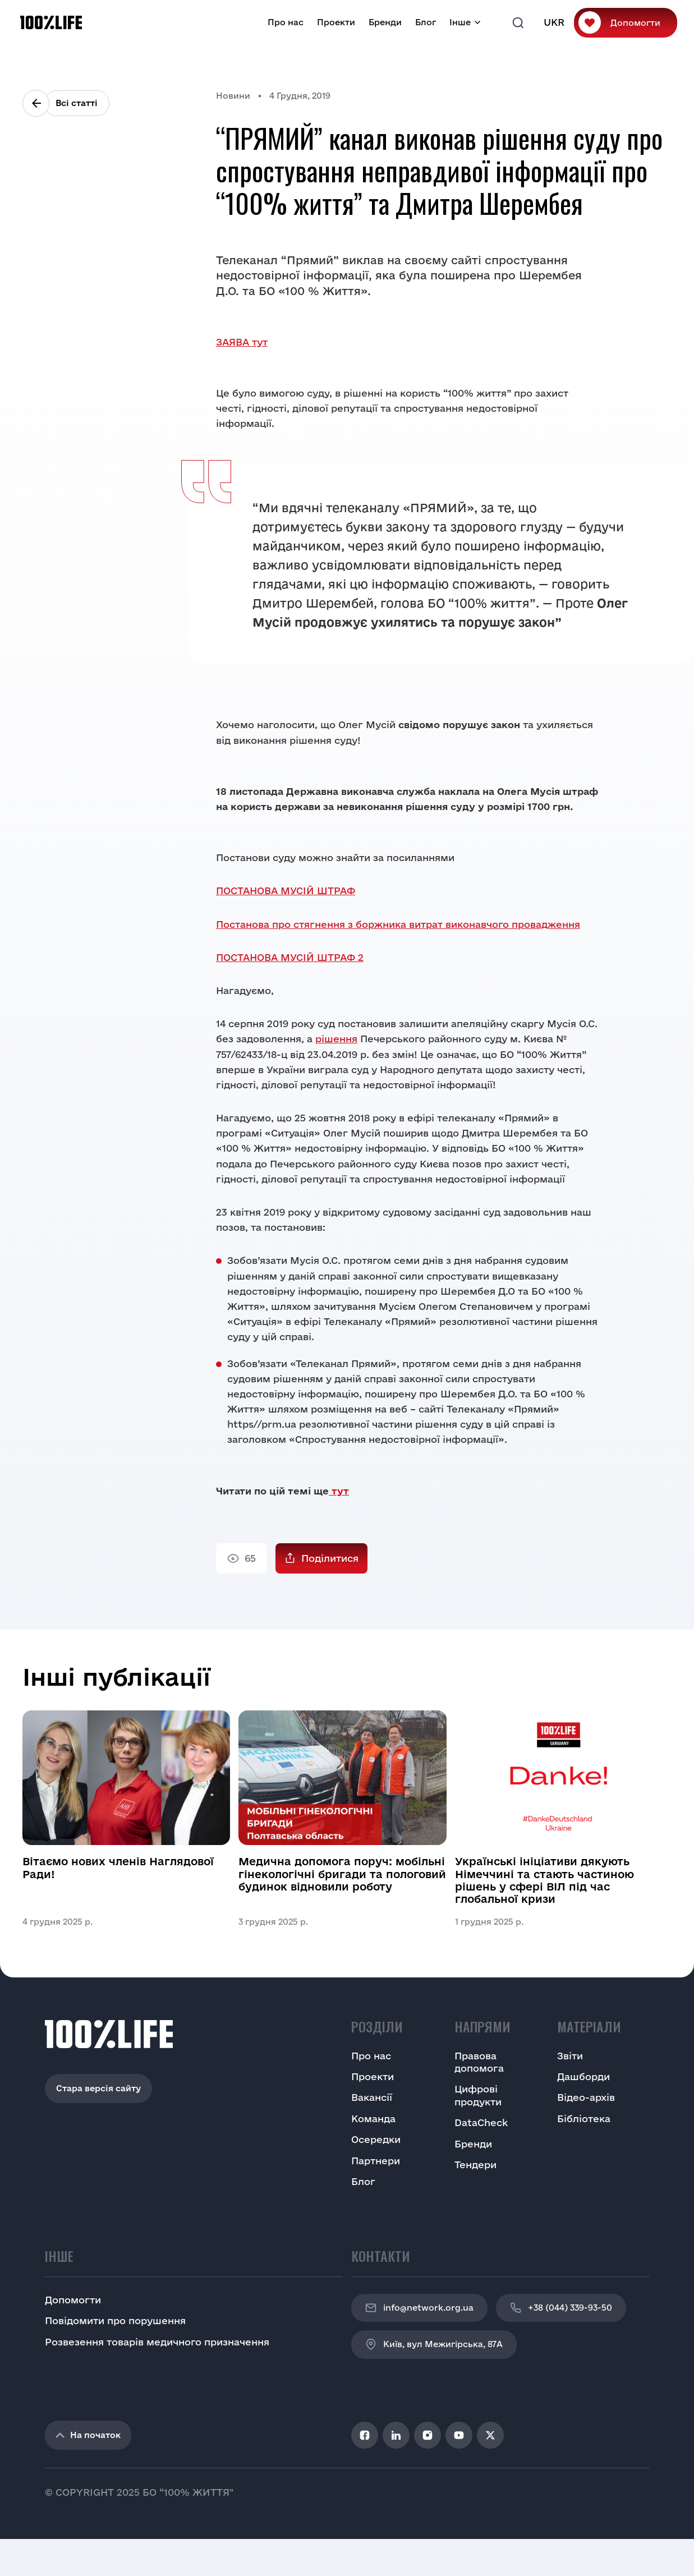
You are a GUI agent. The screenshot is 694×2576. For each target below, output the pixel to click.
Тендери (475, 2164)
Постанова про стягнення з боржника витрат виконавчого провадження (398, 924)
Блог (425, 22)
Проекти (336, 22)
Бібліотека (583, 2118)
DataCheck (481, 2122)
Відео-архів (586, 2097)
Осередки (376, 2139)
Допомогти (635, 22)
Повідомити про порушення (115, 2320)
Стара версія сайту (98, 2088)
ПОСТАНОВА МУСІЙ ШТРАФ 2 (290, 957)
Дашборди (583, 2076)
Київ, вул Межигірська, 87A (434, 2344)
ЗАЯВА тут (242, 342)
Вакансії (371, 2097)
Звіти (570, 2055)
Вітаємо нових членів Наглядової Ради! (118, 1867)
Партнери (375, 2160)
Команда (373, 2118)
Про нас (286, 22)
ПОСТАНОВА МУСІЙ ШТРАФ (285, 890)
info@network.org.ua (419, 2307)
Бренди (385, 22)
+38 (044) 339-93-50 (561, 2307)
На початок (88, 2435)
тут (339, 1490)
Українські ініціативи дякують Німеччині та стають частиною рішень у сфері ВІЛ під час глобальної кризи (544, 1880)
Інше (460, 22)
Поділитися (330, 1558)
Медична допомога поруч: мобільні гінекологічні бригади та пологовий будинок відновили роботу (342, 1874)
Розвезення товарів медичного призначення (157, 2341)
